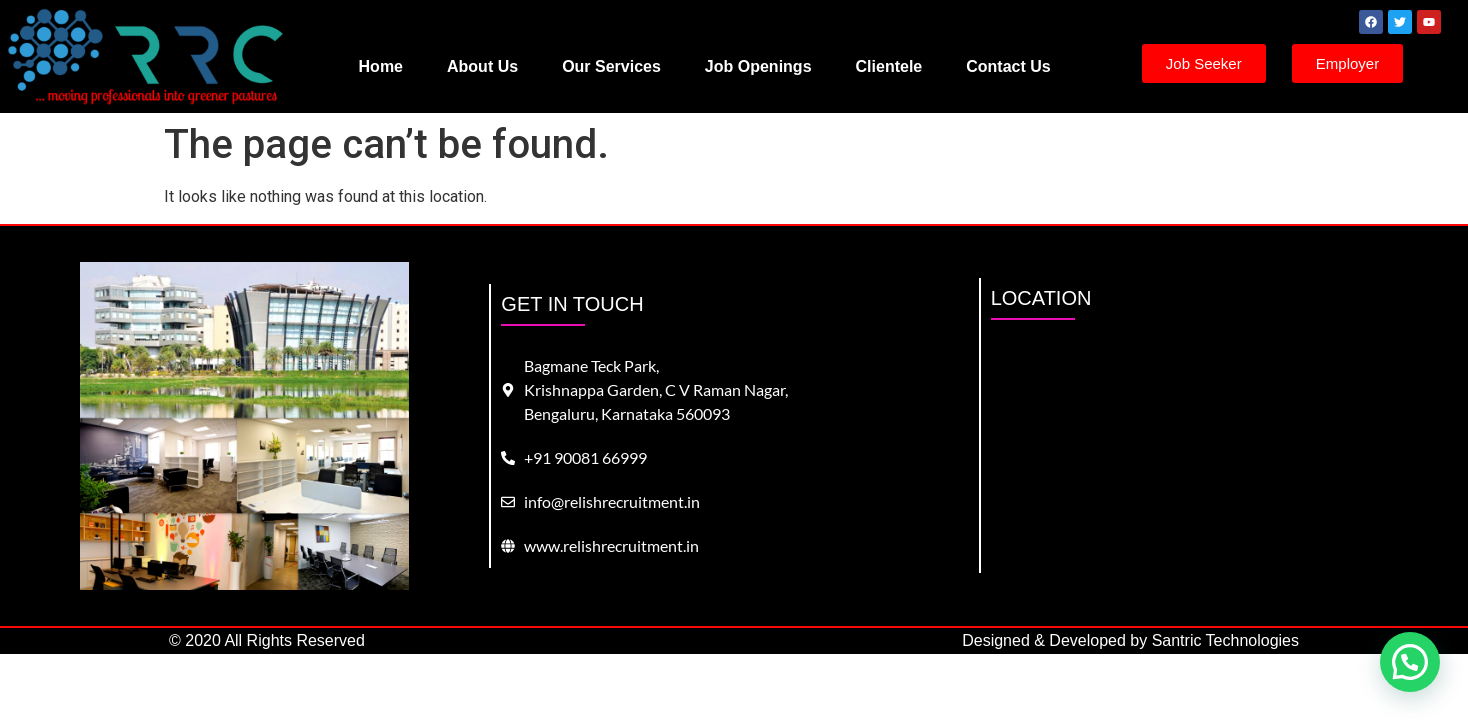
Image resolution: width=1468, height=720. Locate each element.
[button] (1410, 662)
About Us (482, 66)
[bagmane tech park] (1224, 455)
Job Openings (758, 66)
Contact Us (1008, 66)
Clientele (889, 66)
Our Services (611, 66)
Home (381, 66)
